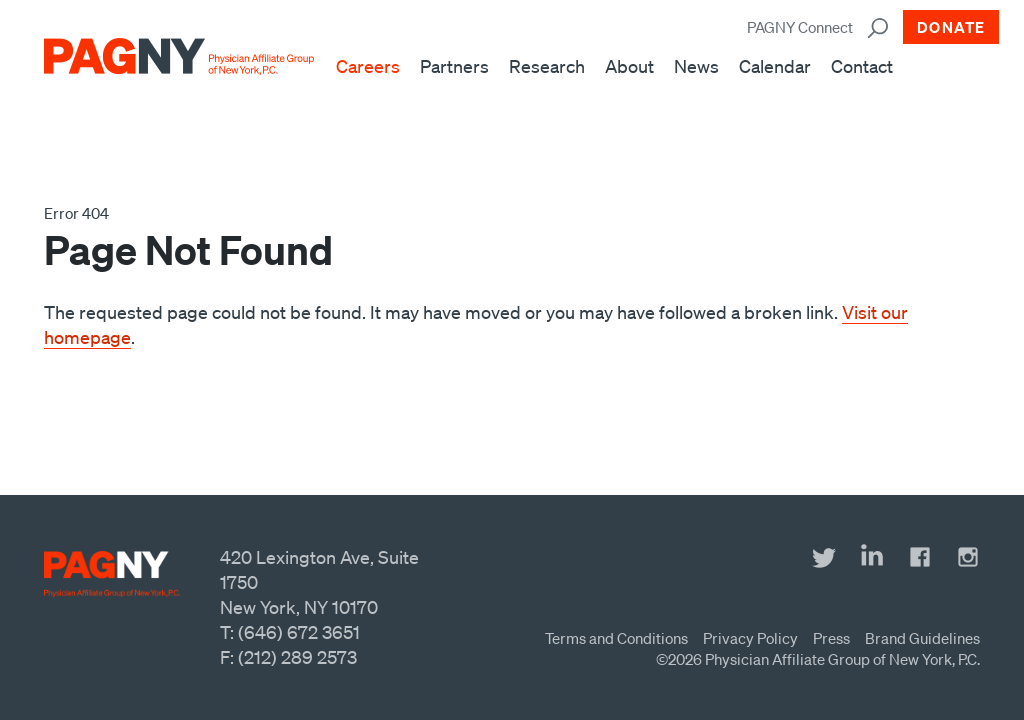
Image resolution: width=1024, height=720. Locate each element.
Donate (951, 27)
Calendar (775, 66)
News (696, 66)
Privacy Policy (750, 638)
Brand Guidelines (922, 638)
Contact (862, 66)
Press (831, 638)
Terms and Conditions (616, 638)
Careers (368, 66)
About (629, 66)
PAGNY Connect (800, 27)
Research (547, 66)
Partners (454, 66)
